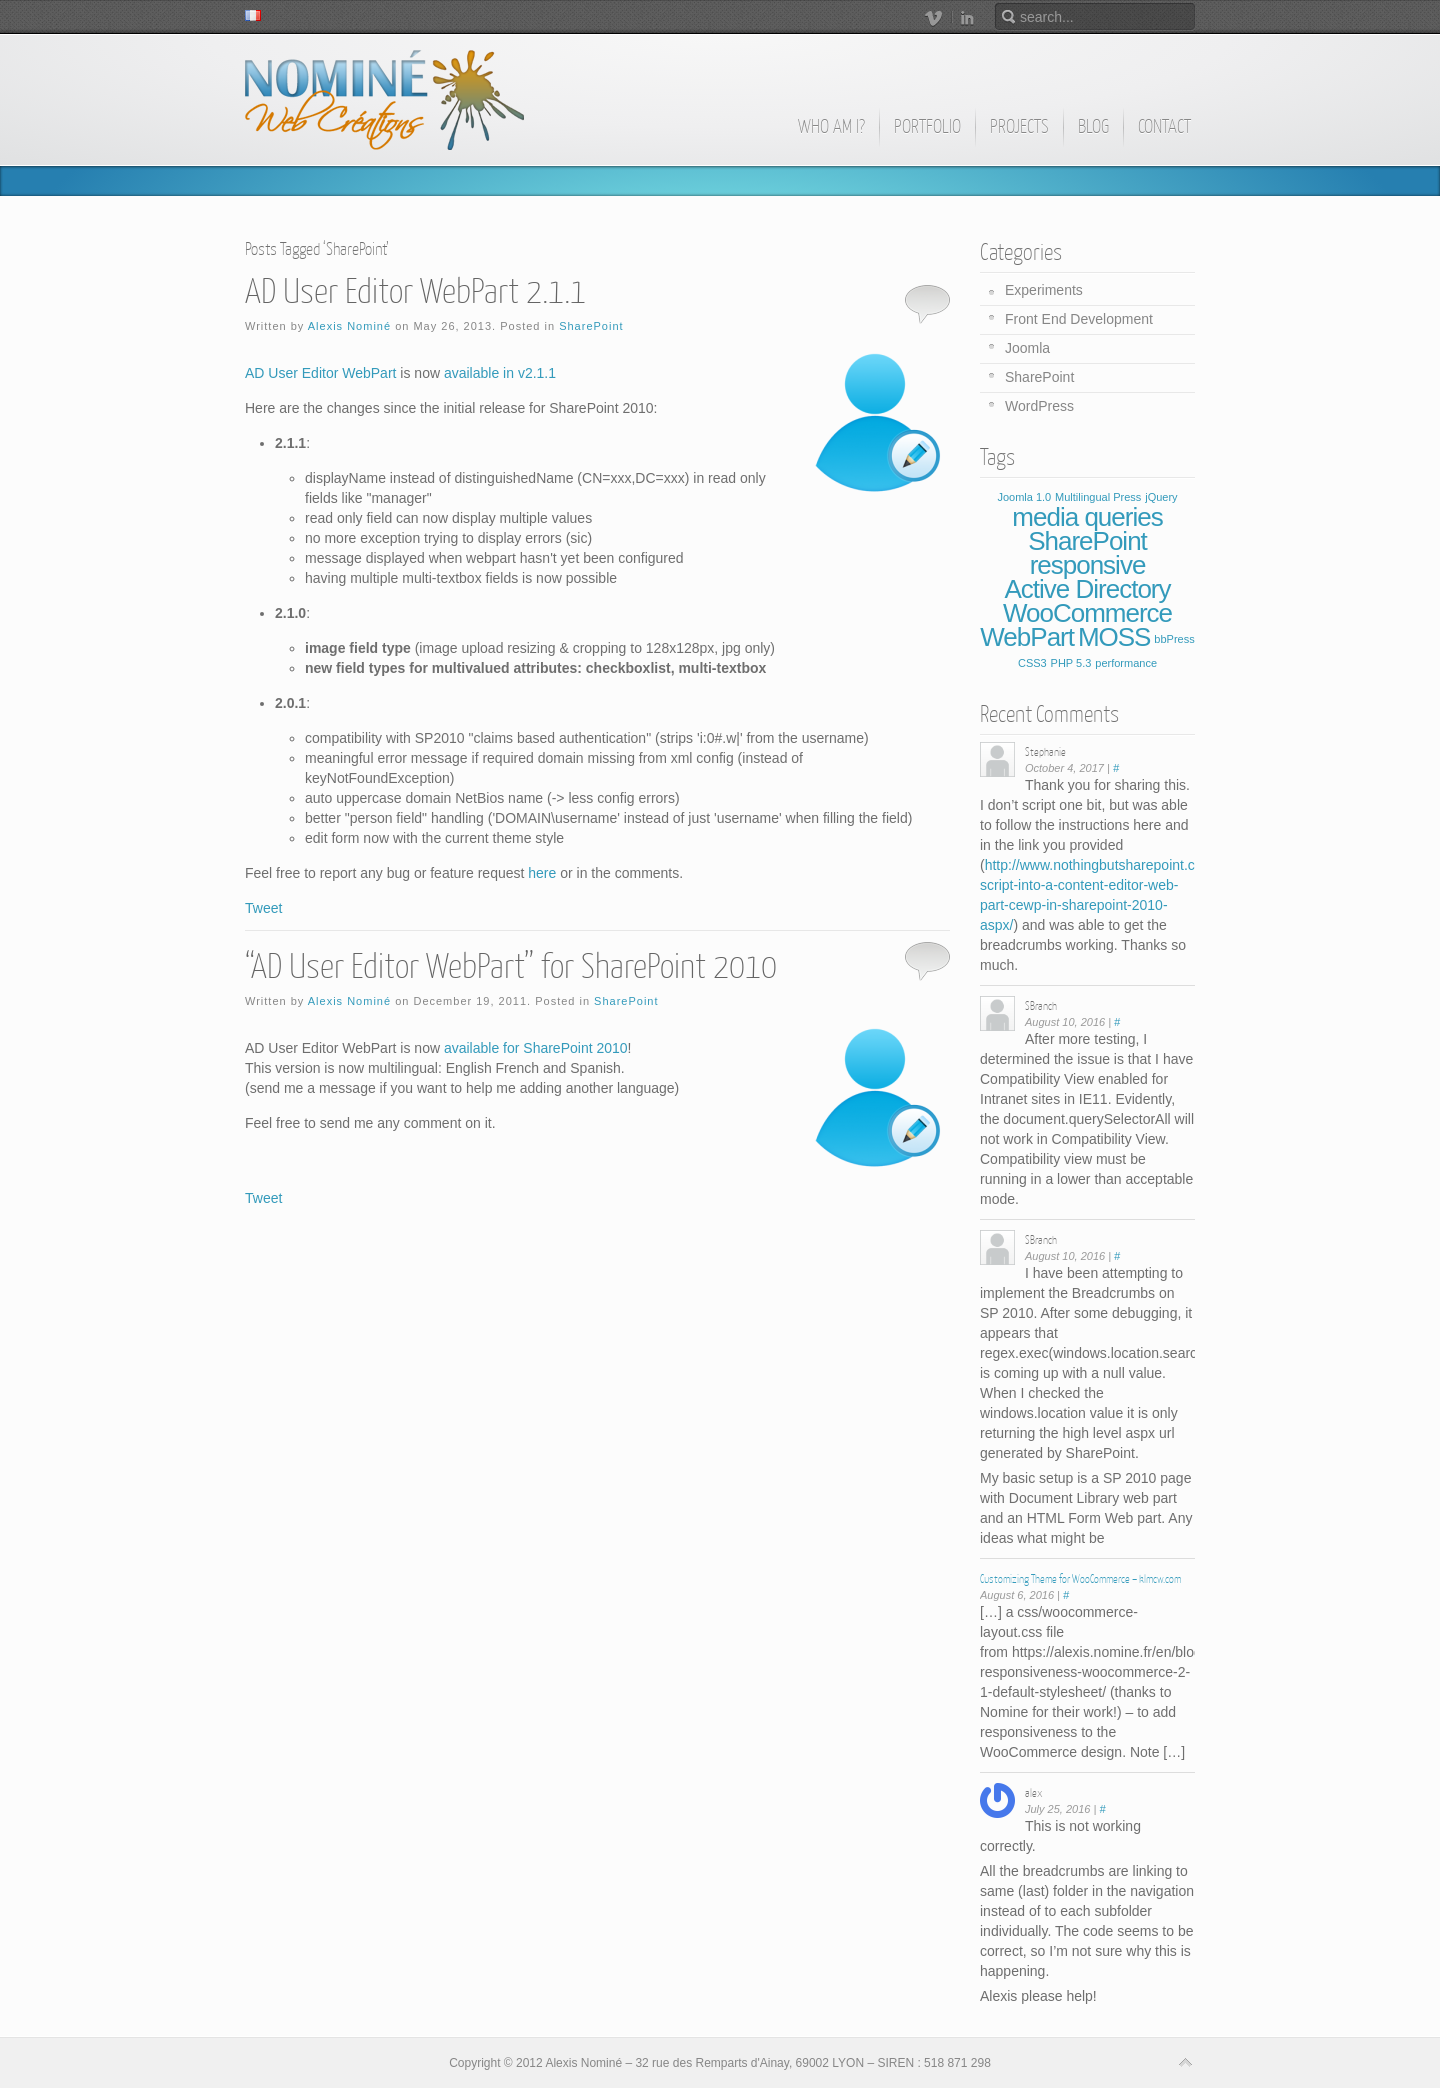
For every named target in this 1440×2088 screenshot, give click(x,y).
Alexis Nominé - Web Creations (384, 100)
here (542, 873)
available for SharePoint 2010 (536, 1048)
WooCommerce (1087, 613)
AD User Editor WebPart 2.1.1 (415, 292)
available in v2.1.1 (500, 373)
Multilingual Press (1098, 497)
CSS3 (1032, 663)
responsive (1088, 565)
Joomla (1027, 348)
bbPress (1174, 639)
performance (1126, 663)
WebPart (1027, 637)
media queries (1087, 517)
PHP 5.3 (1071, 663)
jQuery (1161, 497)
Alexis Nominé (349, 326)
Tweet (263, 908)
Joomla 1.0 (1024, 497)
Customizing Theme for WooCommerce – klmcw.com (1080, 1579)
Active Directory (1087, 589)
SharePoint (591, 326)
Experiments (1044, 290)
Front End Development (1079, 319)
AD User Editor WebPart (320, 373)
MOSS (1114, 637)
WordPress (1039, 406)
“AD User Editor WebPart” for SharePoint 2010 (511, 967)
